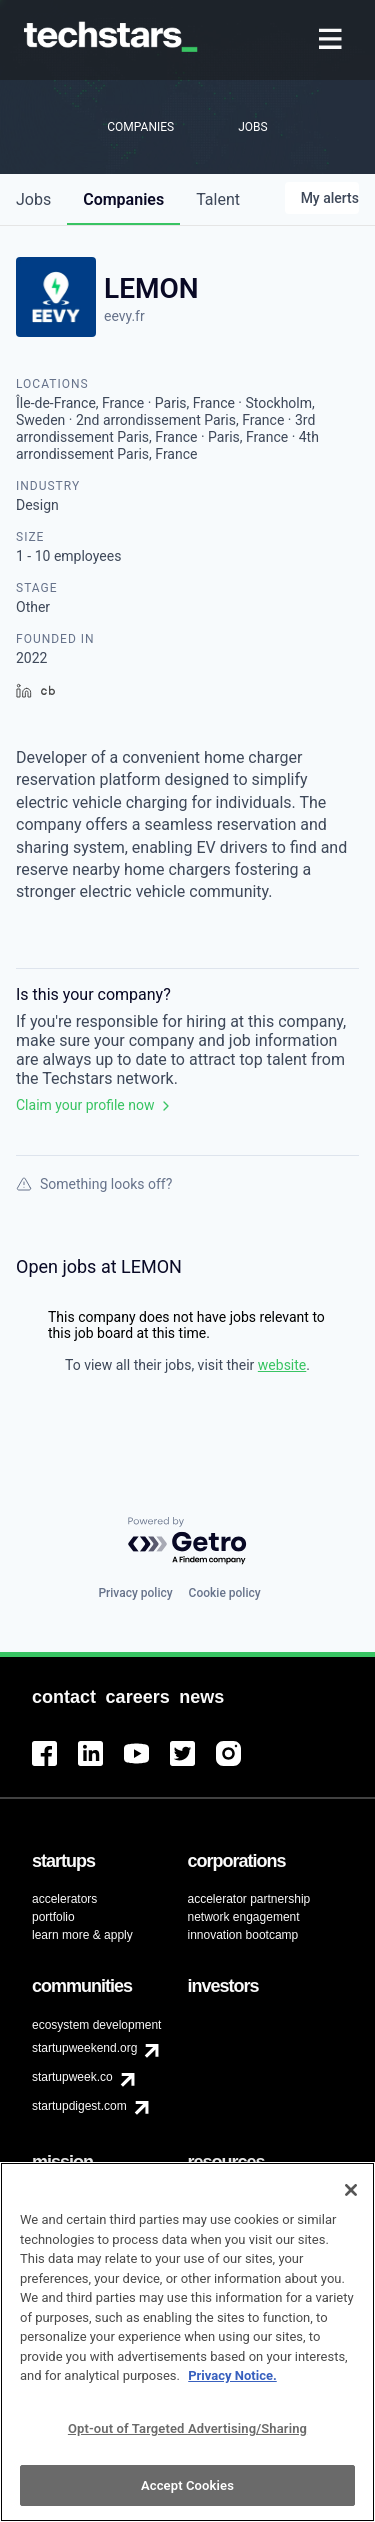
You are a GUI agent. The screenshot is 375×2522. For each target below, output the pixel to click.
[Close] (351, 2202)
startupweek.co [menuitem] (72, 2077)
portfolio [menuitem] (53, 1917)
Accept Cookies (187, 2496)
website (282, 1365)
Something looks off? (94, 1184)
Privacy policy (135, 1593)
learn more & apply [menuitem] (82, 1935)
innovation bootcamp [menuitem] (243, 1935)
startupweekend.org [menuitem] (84, 2048)
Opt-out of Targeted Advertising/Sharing (187, 2439)
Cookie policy (225, 1593)
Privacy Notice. (232, 2387)
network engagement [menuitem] (244, 1917)
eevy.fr (124, 316)
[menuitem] (332, 40)
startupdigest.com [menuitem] (79, 2106)
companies (123, 199)
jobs (33, 199)
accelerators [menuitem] (64, 1899)
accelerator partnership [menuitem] (249, 1899)
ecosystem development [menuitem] (96, 2025)
